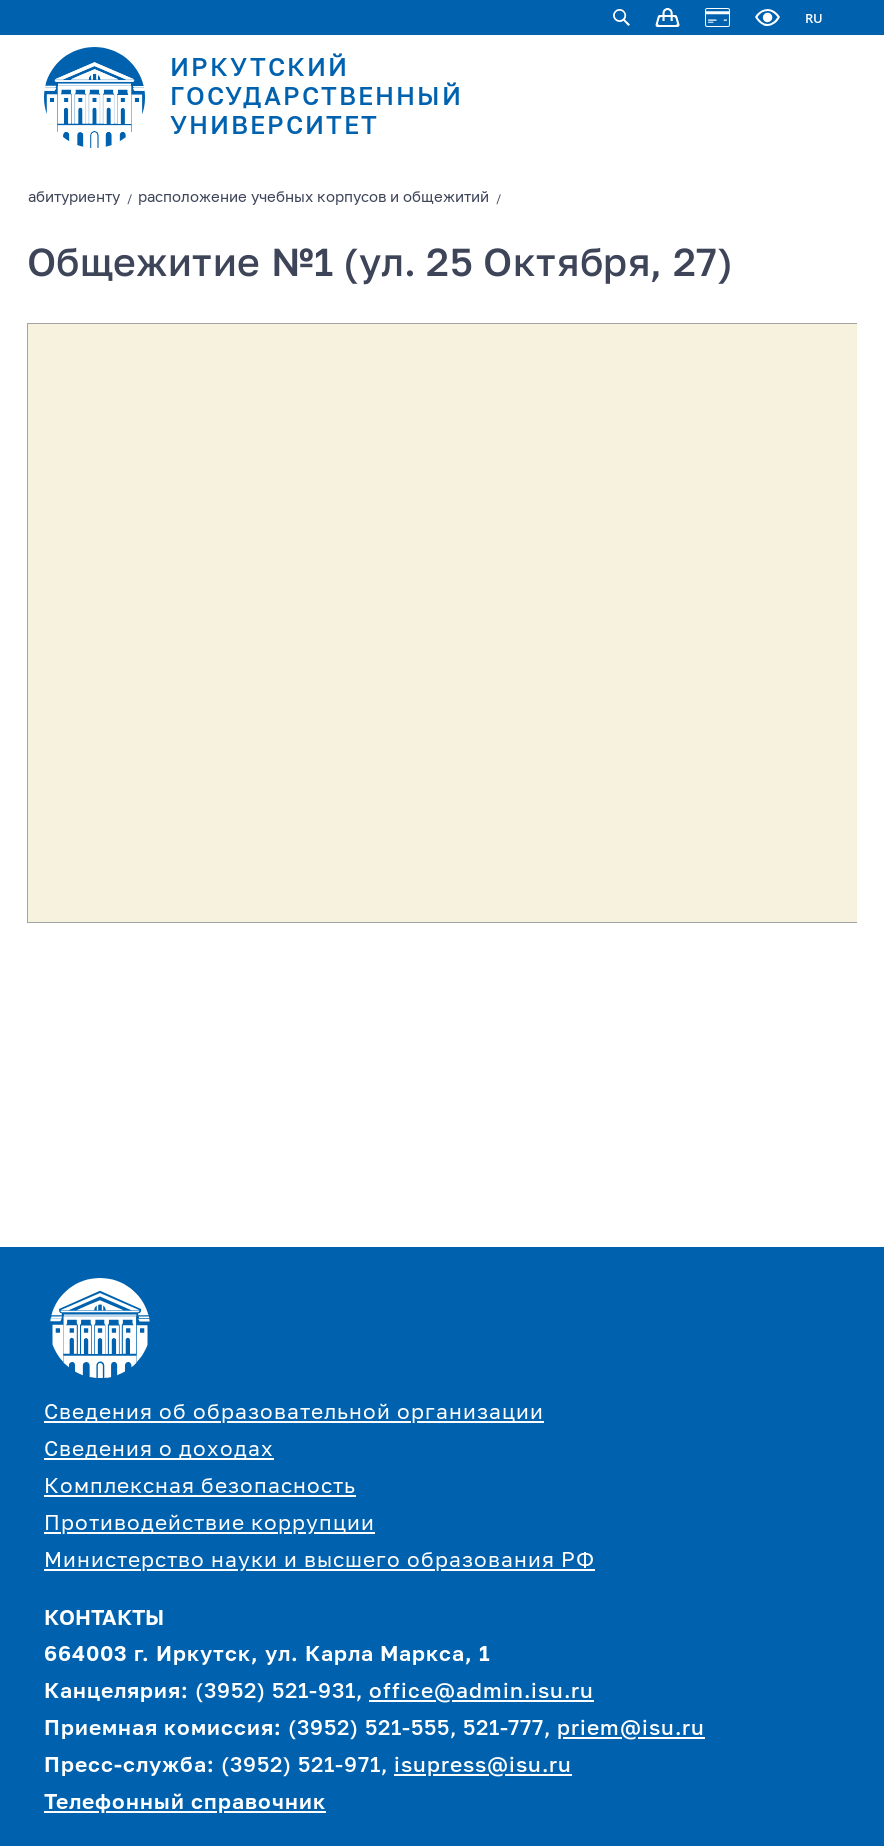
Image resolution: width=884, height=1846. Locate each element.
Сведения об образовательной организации (294, 1413)
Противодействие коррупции (209, 1524)
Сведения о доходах (159, 1450)
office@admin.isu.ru (481, 1692)
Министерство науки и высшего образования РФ (319, 1561)
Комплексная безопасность (200, 1487)
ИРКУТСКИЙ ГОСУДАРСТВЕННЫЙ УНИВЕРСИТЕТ (316, 98)
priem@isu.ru (631, 1729)
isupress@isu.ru (483, 1766)
